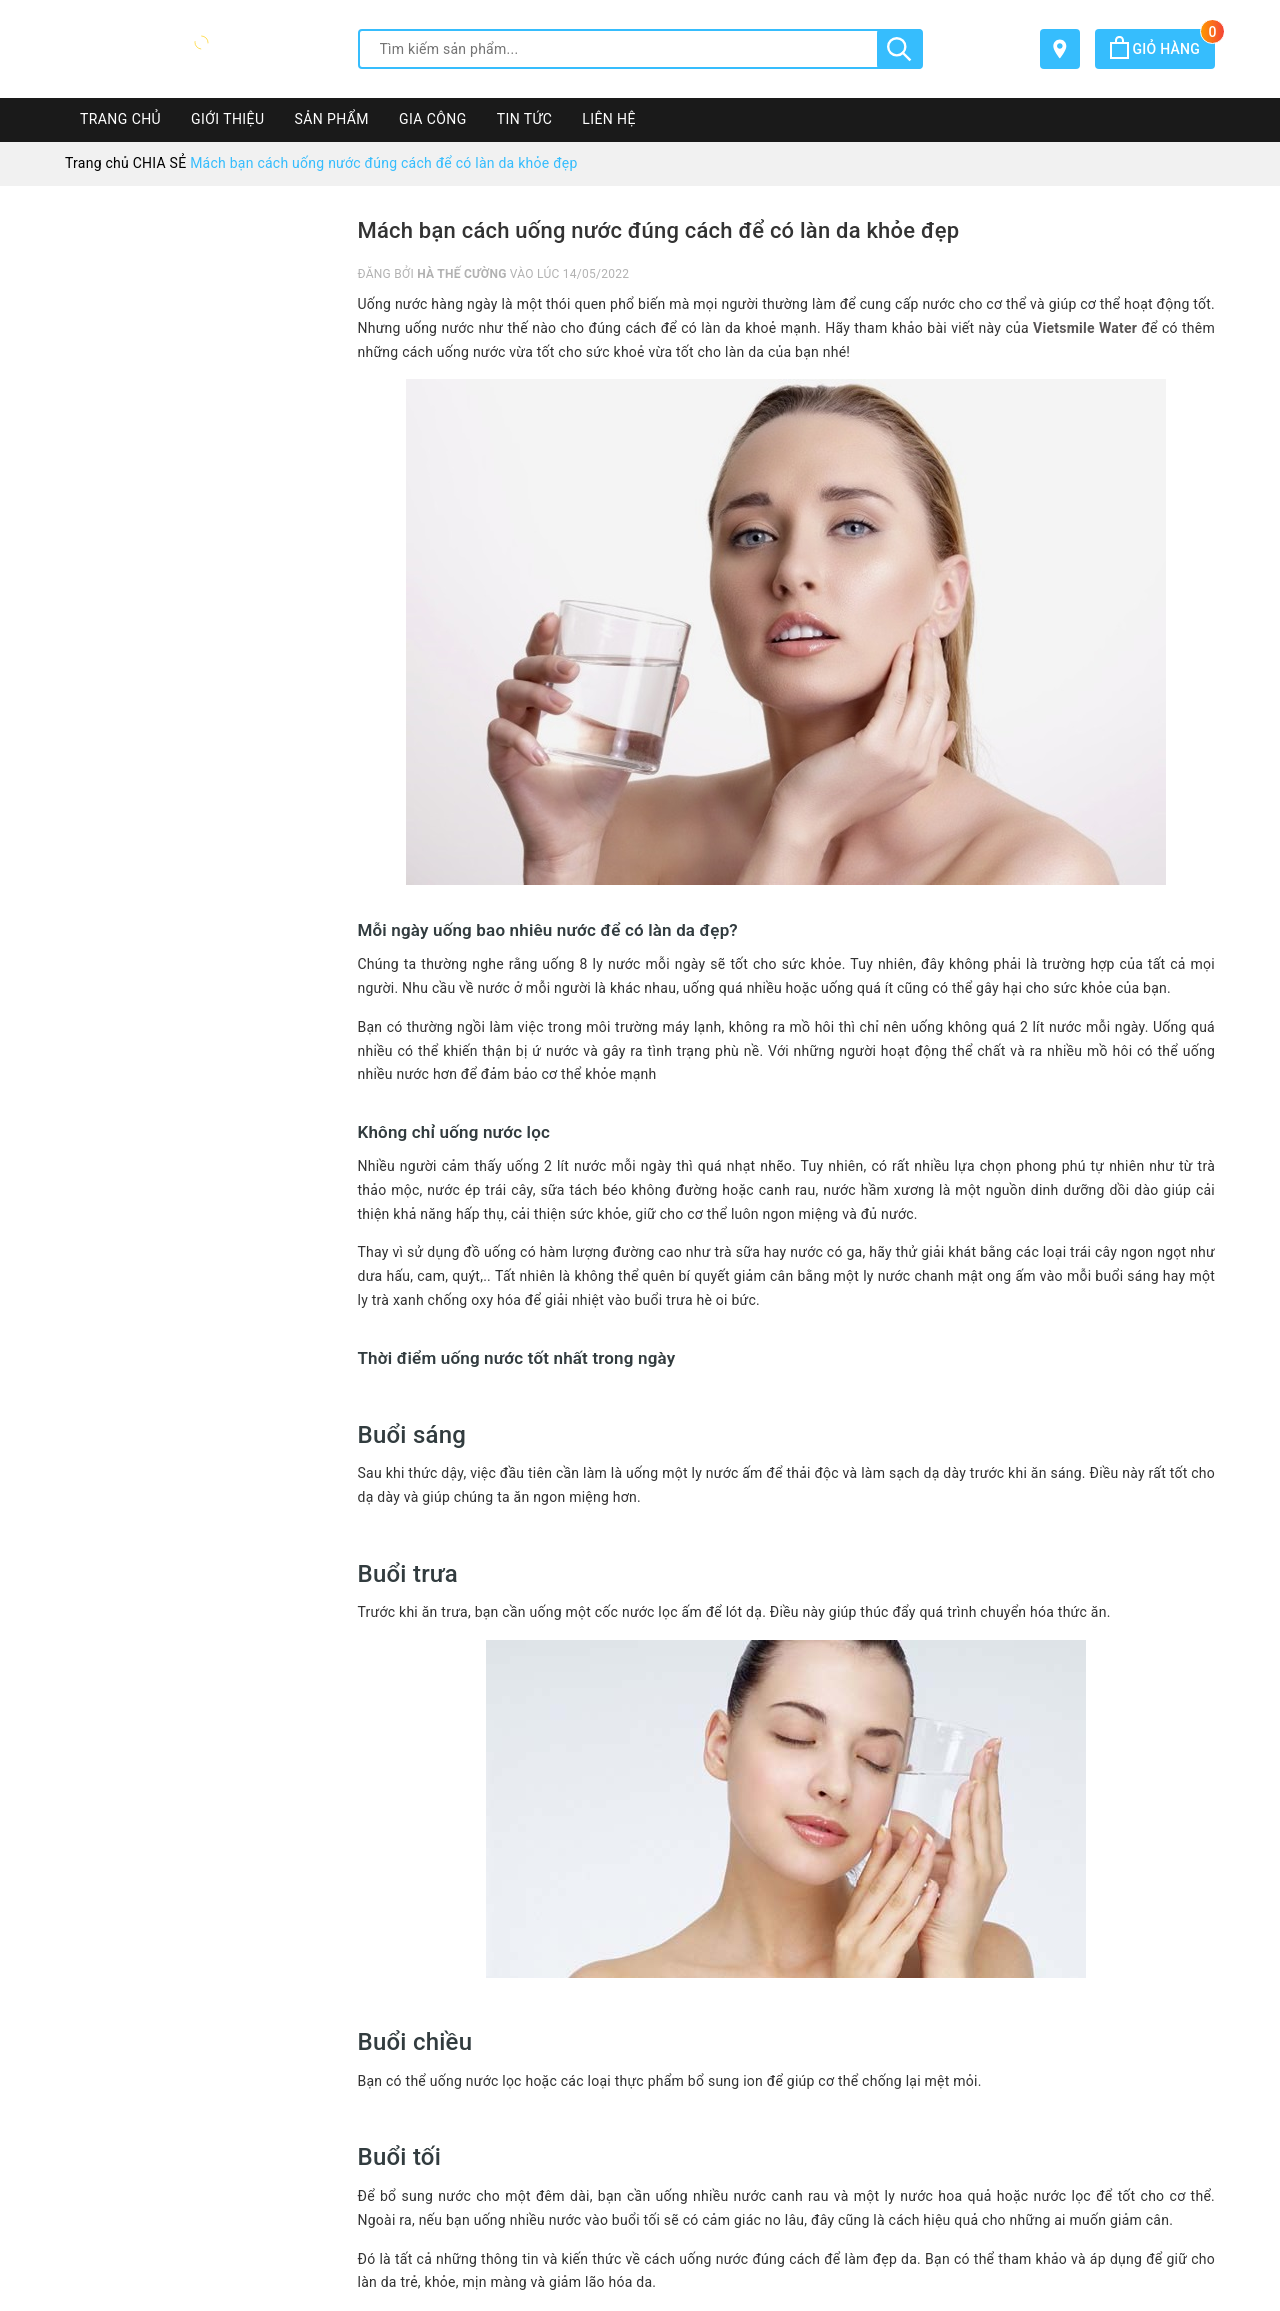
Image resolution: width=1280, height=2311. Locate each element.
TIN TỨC (525, 119)
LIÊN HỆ (609, 119)
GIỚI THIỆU (227, 119)
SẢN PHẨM (331, 119)
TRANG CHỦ (120, 119)
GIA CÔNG (433, 119)
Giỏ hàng (1162, 49)
